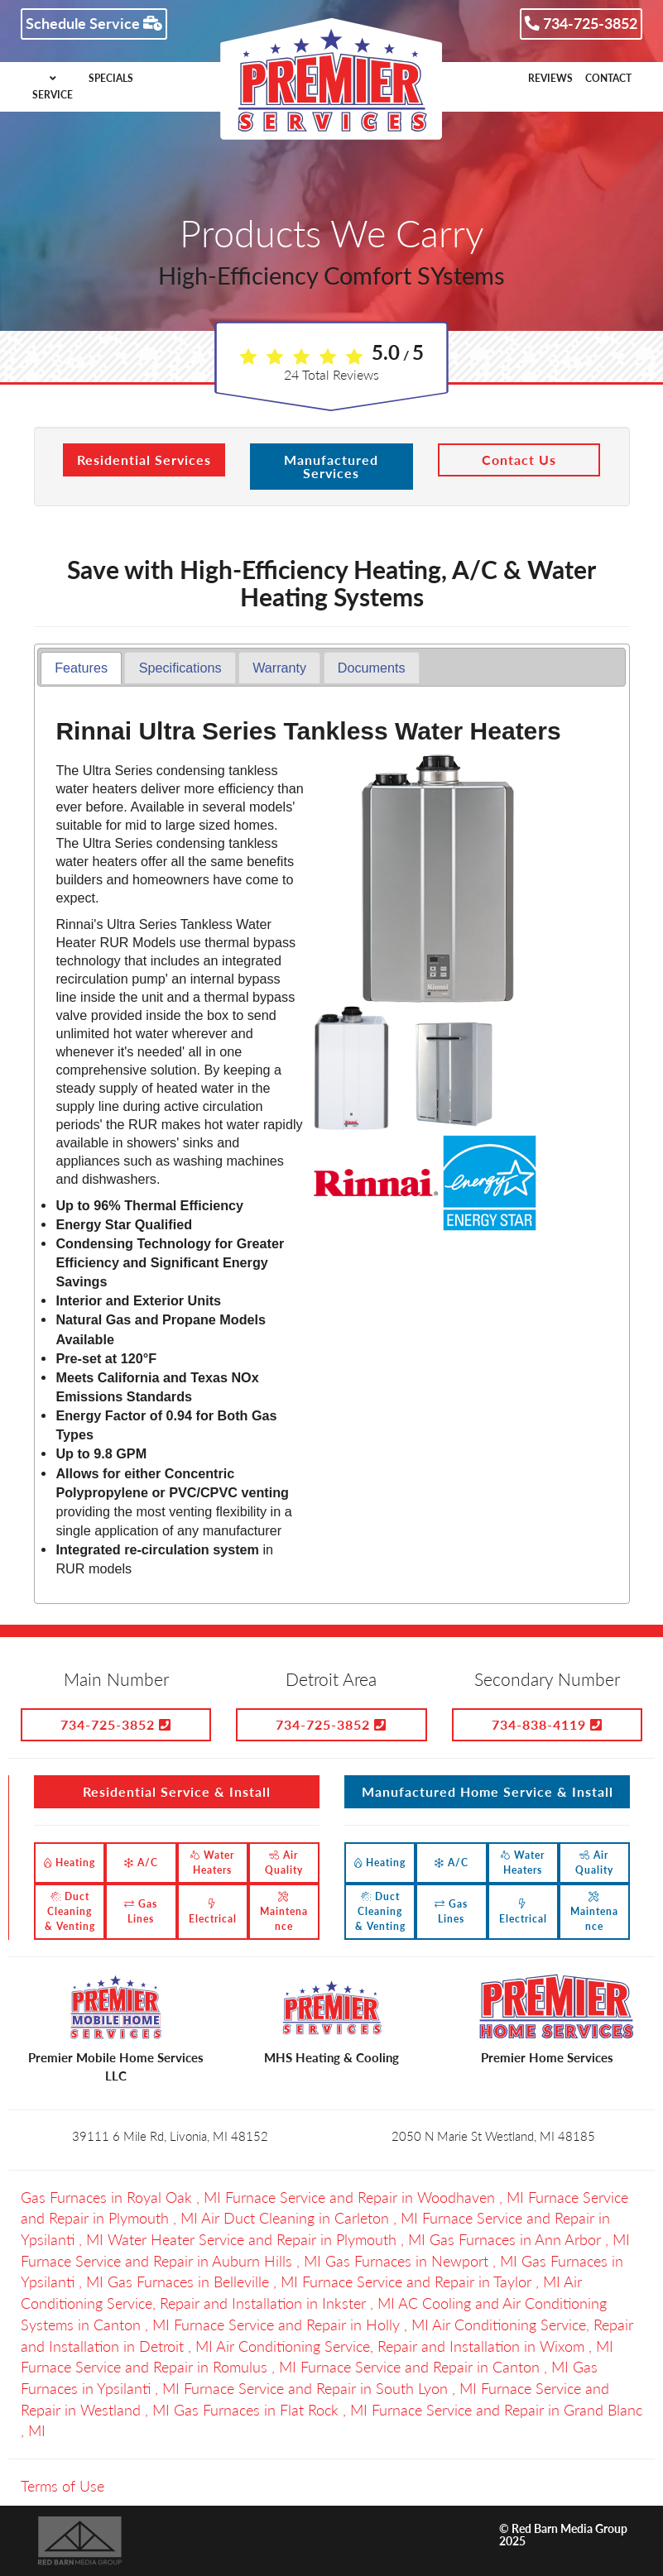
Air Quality (284, 1862)
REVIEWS (550, 78)
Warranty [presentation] (279, 667)
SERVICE (52, 87)
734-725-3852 (581, 23)
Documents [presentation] (372, 667)
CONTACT (608, 78)
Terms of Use (62, 2486)
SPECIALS (111, 78)
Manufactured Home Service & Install (487, 1791)
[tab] (81, 668)
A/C (141, 1862)
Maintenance (284, 1912)
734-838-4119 (547, 1724)
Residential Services (144, 459)
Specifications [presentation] (180, 667)
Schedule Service (94, 23)
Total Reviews (331, 374)
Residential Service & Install (177, 1791)
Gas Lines (140, 1911)
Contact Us (519, 459)
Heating (69, 1862)
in (123, 2197)
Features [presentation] (81, 667)
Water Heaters (212, 1862)
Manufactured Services (331, 466)
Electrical (213, 1912)
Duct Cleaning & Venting (70, 1911)
